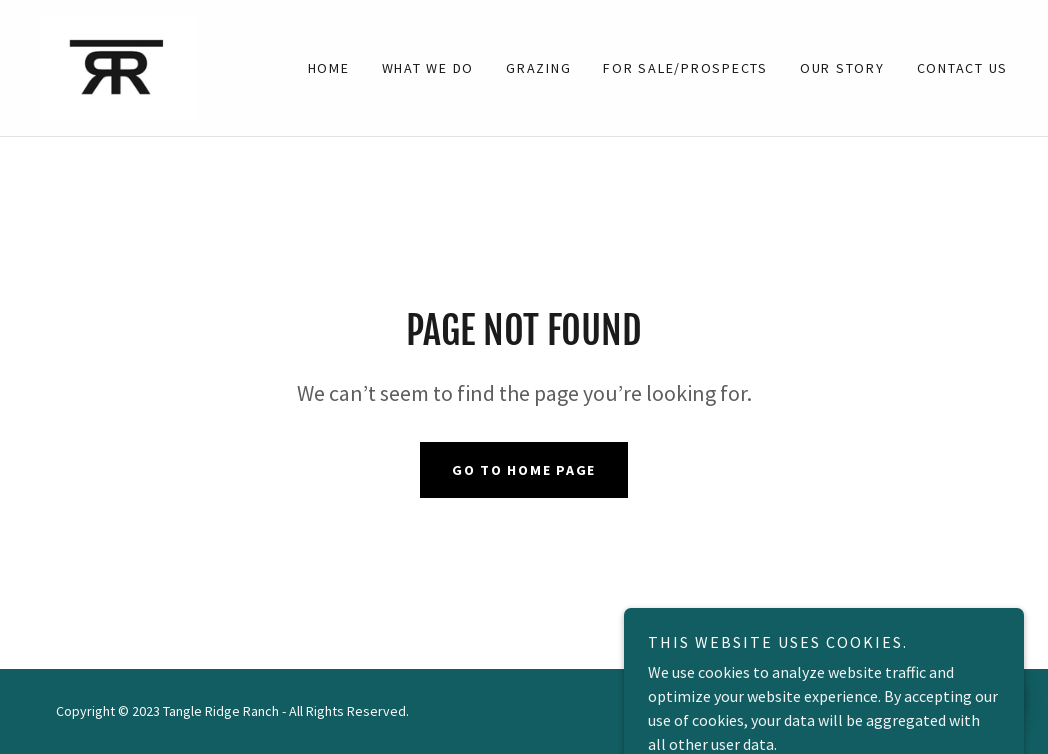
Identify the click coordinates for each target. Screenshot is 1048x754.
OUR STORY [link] (842, 68)
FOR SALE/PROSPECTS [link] (685, 68)
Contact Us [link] (963, 68)
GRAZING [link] (538, 68)
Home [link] (329, 68)
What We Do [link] (428, 68)
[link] (118, 66)
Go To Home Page (524, 470)
